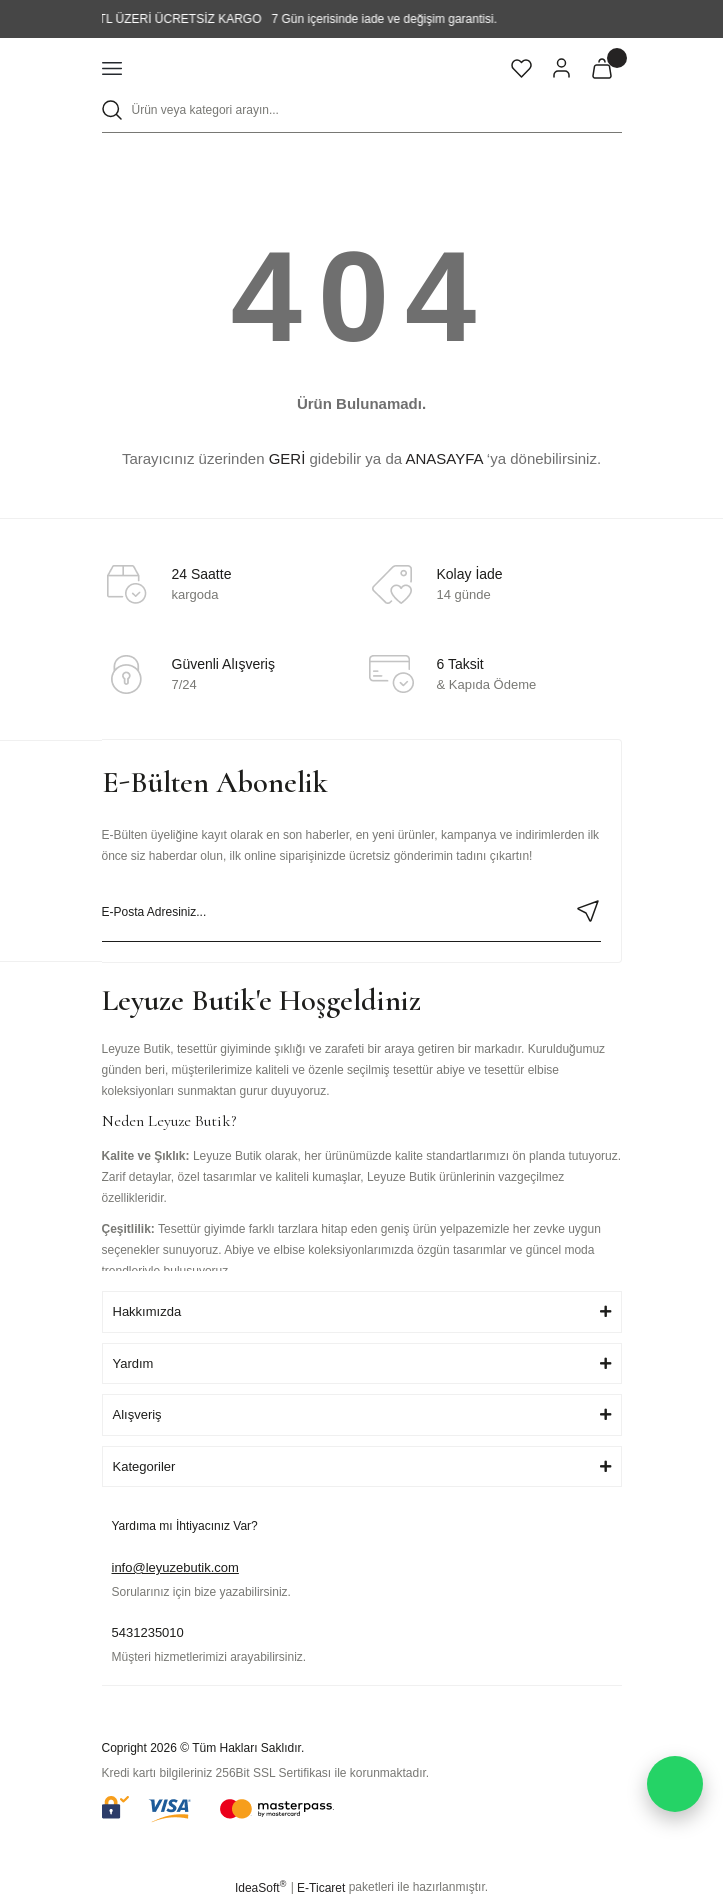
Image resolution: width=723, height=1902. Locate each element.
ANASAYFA (443, 458)
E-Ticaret (321, 1888)
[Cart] (602, 68)
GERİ (287, 458)
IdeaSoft (260, 1887)
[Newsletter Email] (351, 912)
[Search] (362, 110)
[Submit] (588, 911)
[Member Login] (562, 68)
